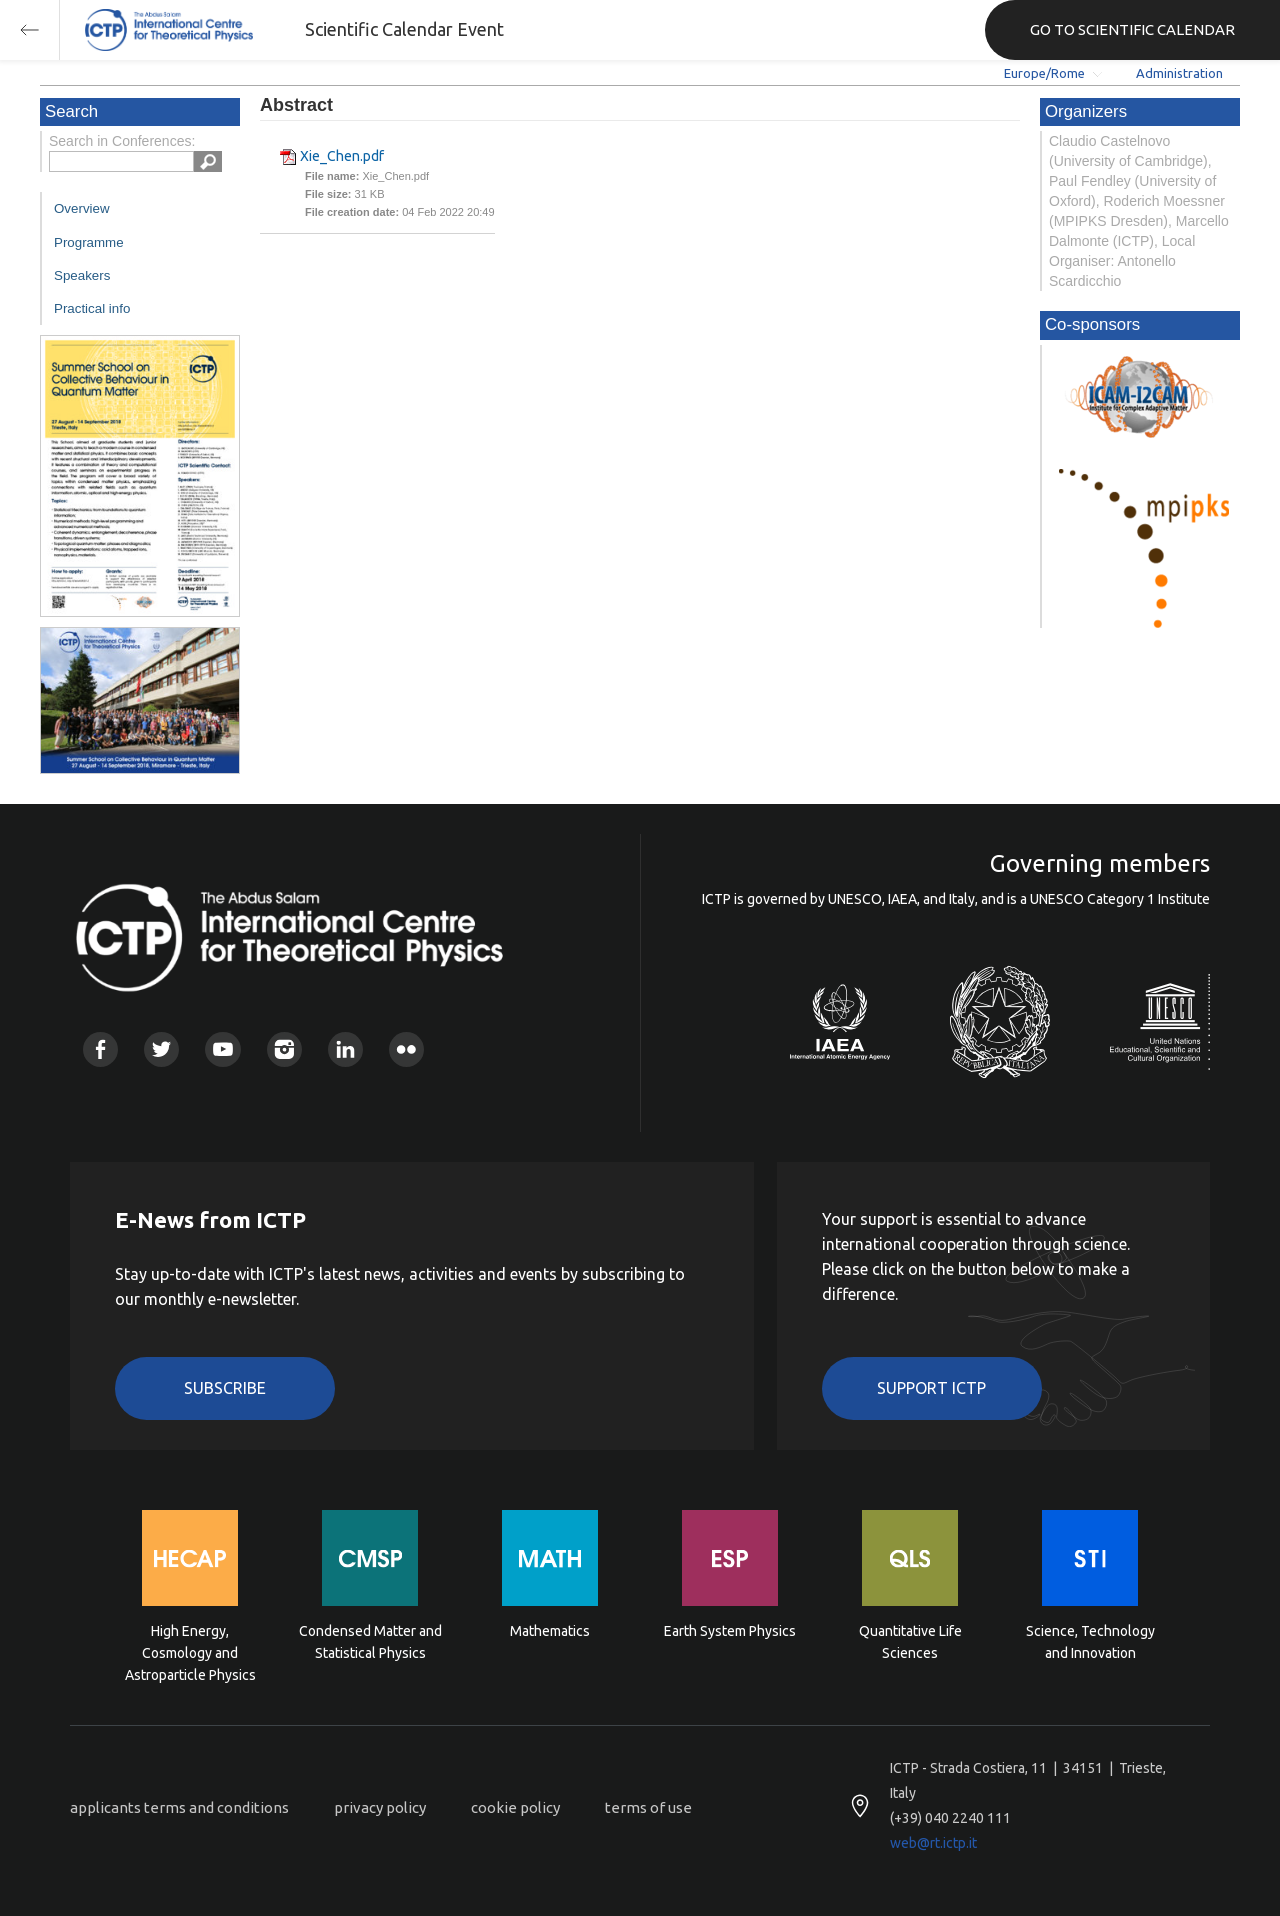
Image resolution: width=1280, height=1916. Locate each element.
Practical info (92, 308)
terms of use (648, 1807)
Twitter (161, 1049)
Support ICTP (931, 1388)
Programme (89, 242)
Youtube (222, 1049)
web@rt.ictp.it (933, 1843)
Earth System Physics (730, 1631)
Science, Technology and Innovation (1090, 1642)
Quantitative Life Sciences (910, 1642)
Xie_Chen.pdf (342, 156)
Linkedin (345, 1049)
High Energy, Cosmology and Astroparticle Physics (190, 1651)
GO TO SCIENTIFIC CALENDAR (1132, 29)
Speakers (82, 275)
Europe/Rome (1044, 73)
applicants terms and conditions (179, 1807)
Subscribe (225, 1388)
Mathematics (550, 1631)
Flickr (406, 1049)
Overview (82, 208)
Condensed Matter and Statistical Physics (370, 1642)
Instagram (284, 1049)
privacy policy (380, 1807)
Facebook (100, 1049)
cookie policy (515, 1807)
